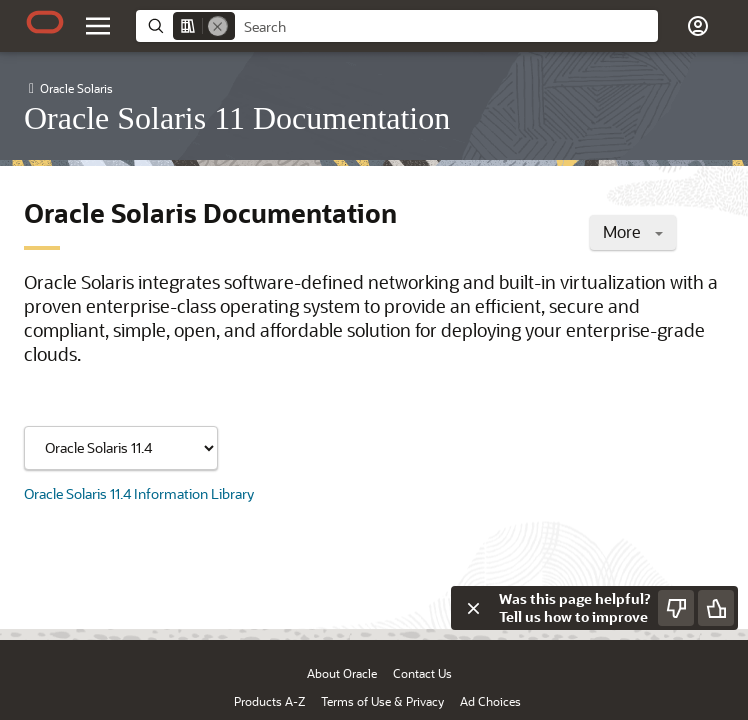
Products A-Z (269, 701)
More (633, 231)
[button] (698, 26)
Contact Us (422, 673)
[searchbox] (446, 27)
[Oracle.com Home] (45, 22)
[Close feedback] (473, 608)
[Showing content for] (121, 448)
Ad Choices (490, 701)
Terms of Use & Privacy (382, 701)
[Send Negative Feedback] (676, 608)
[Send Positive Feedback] (716, 608)
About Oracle (342, 673)
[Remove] (218, 26)
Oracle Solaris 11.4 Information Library (139, 493)
